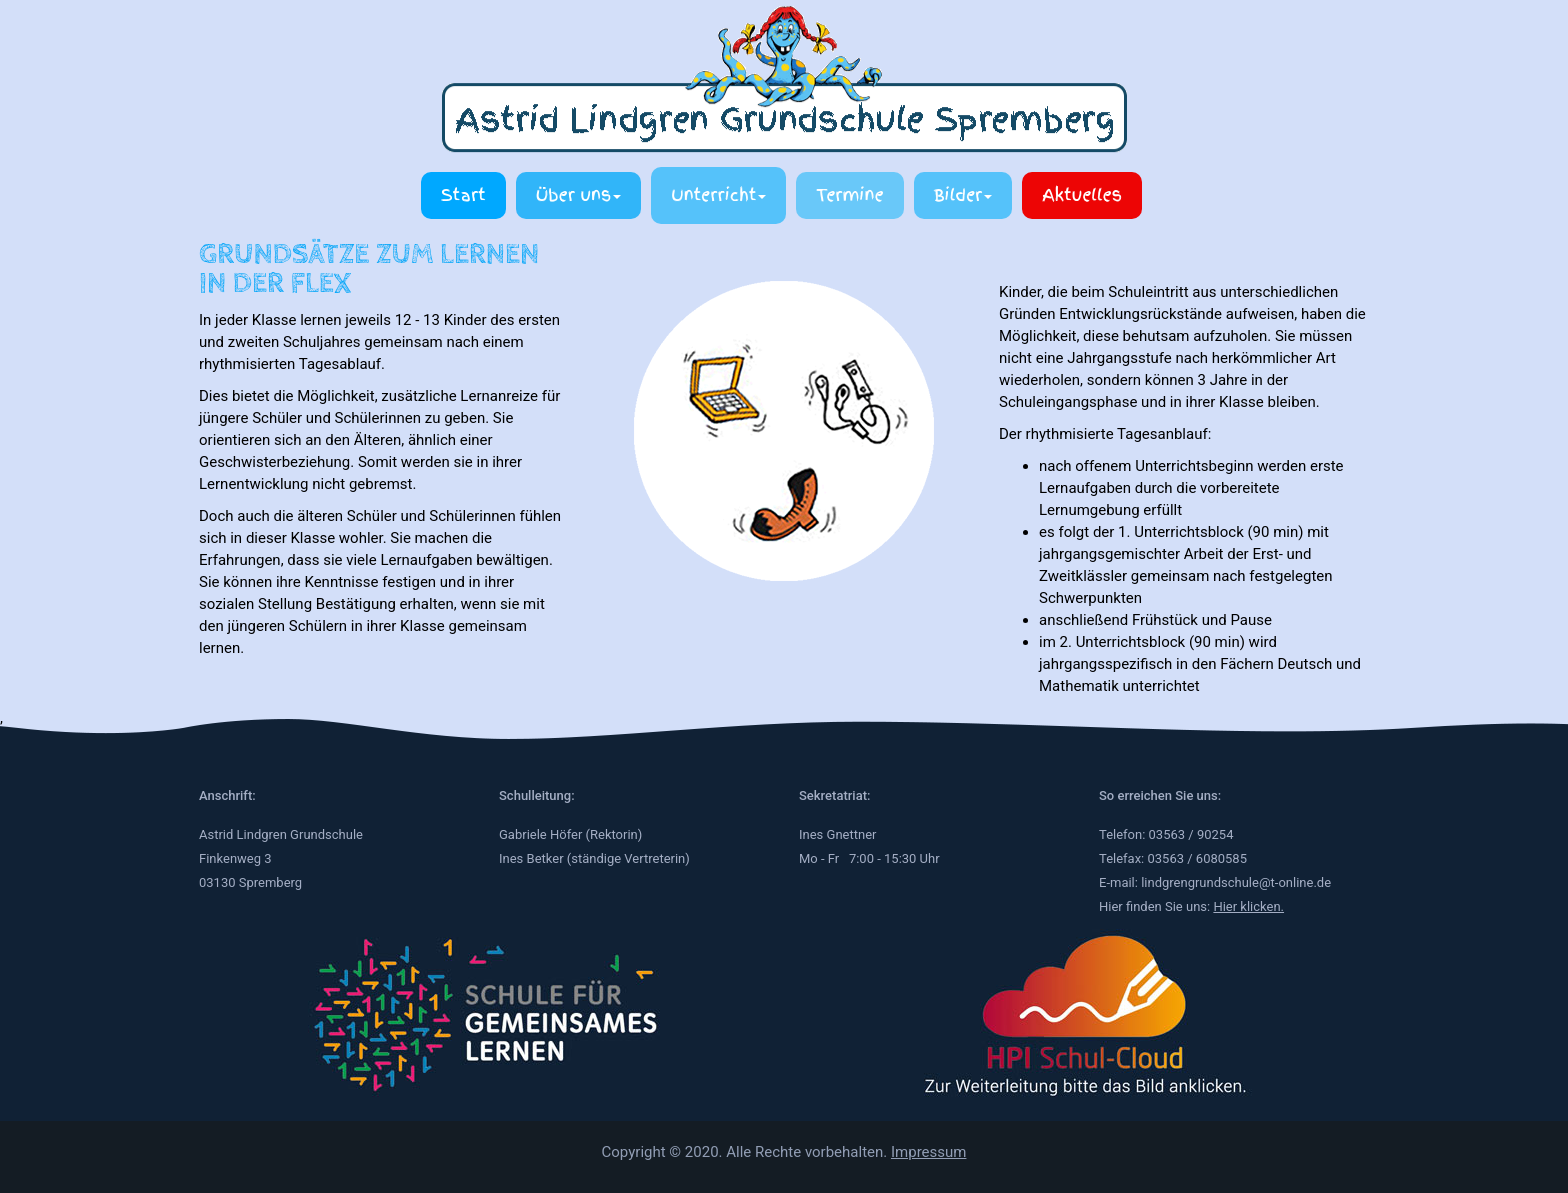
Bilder (963, 195)
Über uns (578, 195)
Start (463, 195)
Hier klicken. (1248, 906)
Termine (849, 195)
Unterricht (718, 195)
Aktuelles (1082, 195)
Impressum (928, 1152)
